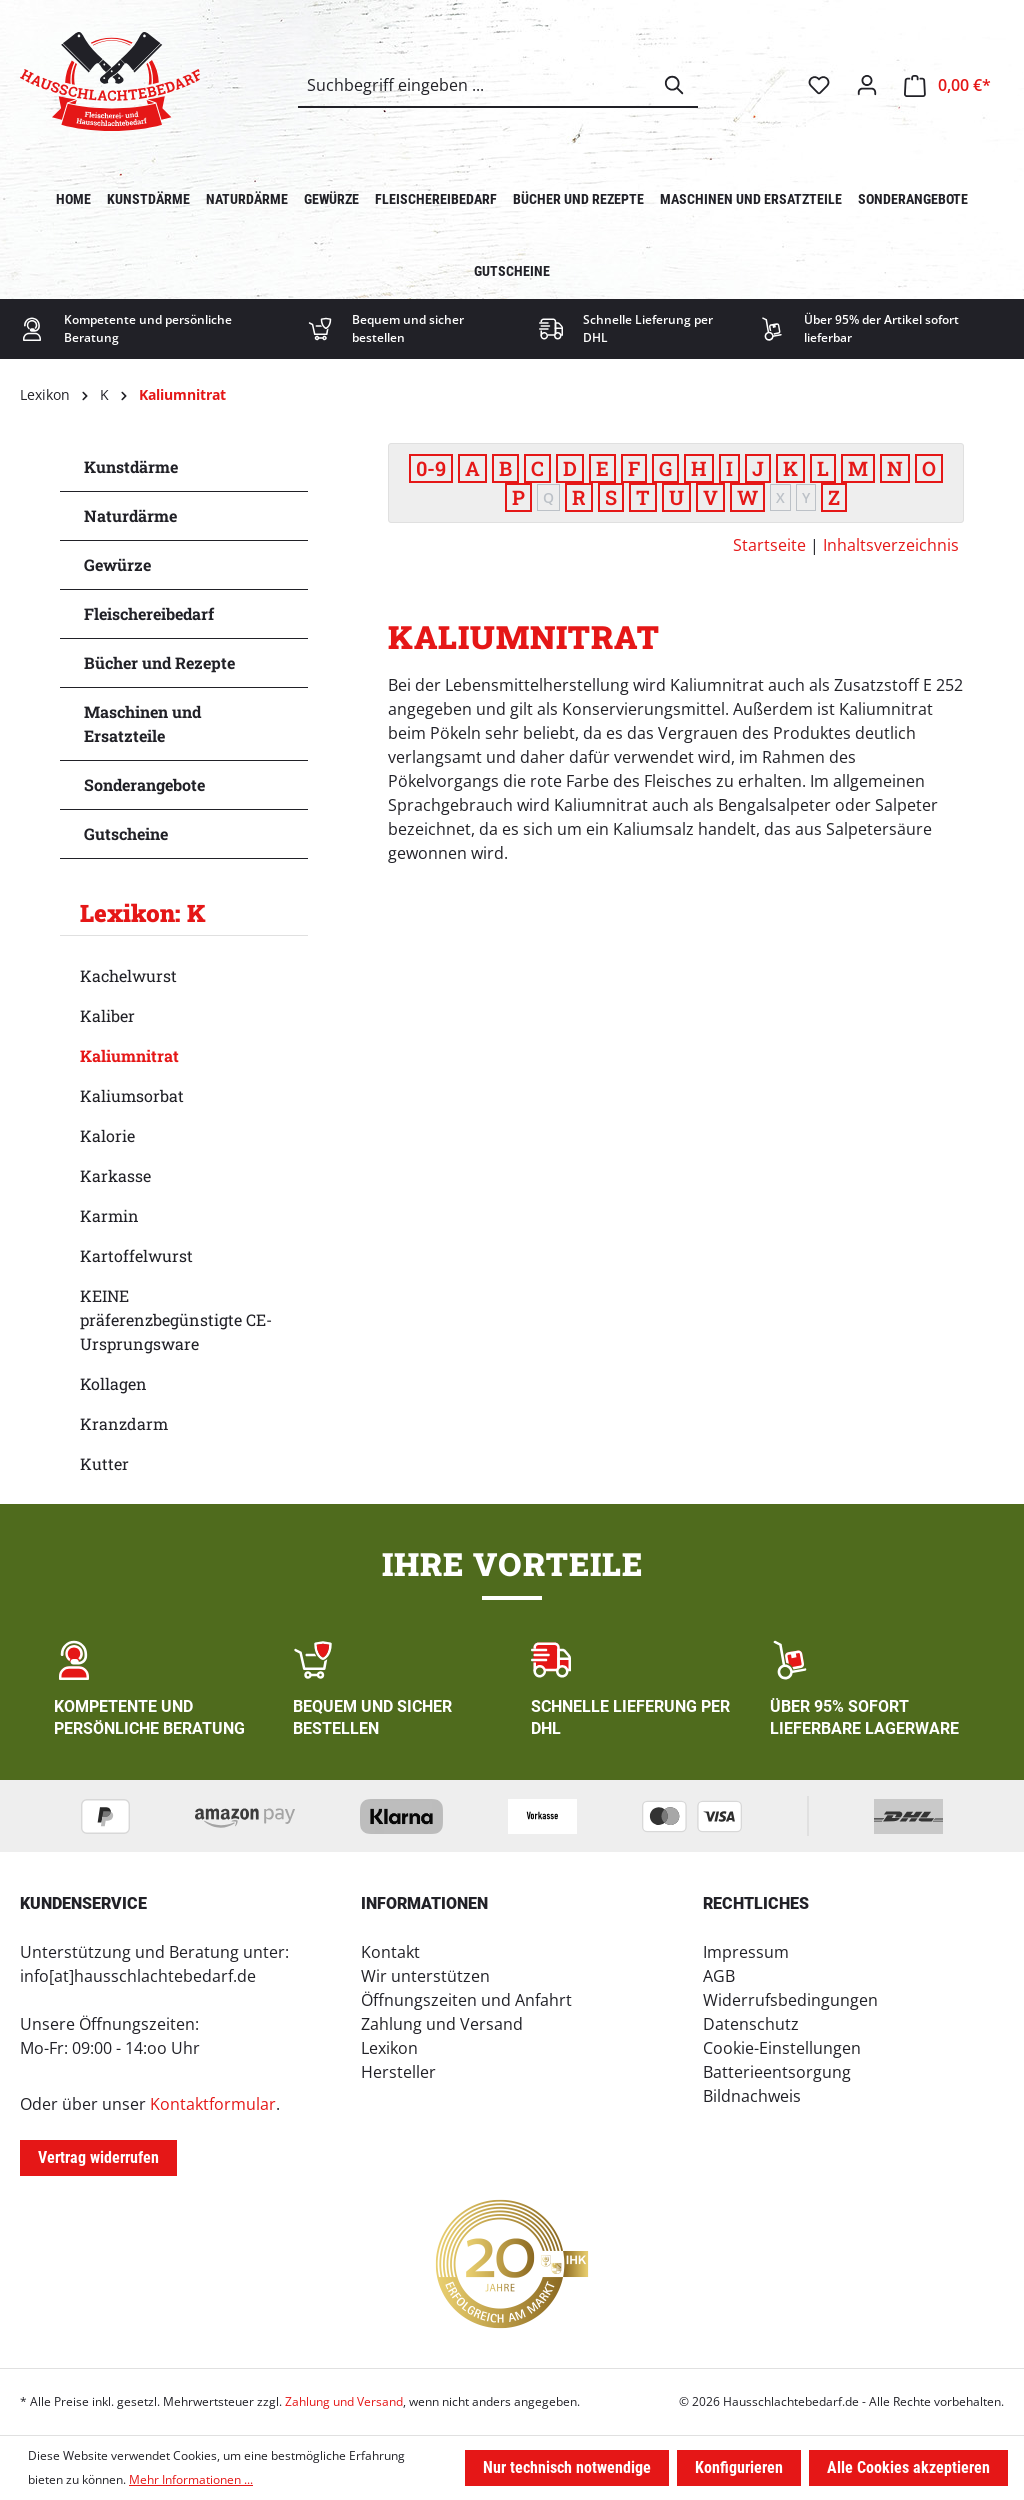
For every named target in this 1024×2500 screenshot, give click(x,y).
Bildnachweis (752, 2096)
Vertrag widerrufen (98, 2157)
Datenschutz (751, 2024)
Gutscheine (126, 833)
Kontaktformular (213, 2104)
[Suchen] (675, 85)
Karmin (109, 1215)
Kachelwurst (128, 975)
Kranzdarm (124, 1423)
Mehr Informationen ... (191, 2479)
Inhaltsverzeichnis (891, 545)
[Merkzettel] (819, 85)
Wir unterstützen (425, 1976)
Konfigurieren (739, 2467)
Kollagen (113, 1383)
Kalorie (107, 1135)
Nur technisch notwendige (567, 2467)
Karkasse (115, 1175)
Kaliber (107, 1015)
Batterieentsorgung (777, 2072)
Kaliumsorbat (132, 1095)
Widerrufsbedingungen (790, 2000)
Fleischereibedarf (149, 613)
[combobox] (475, 85)
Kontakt (390, 1952)
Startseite (769, 545)
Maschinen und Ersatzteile (142, 723)
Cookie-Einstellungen (782, 2048)
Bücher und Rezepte (159, 662)
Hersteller (398, 2072)
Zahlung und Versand (442, 2024)
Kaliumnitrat (129, 1055)
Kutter (104, 1463)
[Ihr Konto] (867, 85)
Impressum (746, 1952)
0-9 (431, 468)
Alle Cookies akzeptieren (908, 2467)
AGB (719, 1976)
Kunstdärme (131, 466)
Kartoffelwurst (136, 1255)
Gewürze (117, 564)
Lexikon (389, 2048)
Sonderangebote (144, 784)
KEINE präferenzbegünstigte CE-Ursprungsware (176, 1319)
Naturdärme (130, 515)
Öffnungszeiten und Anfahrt (466, 2000)
